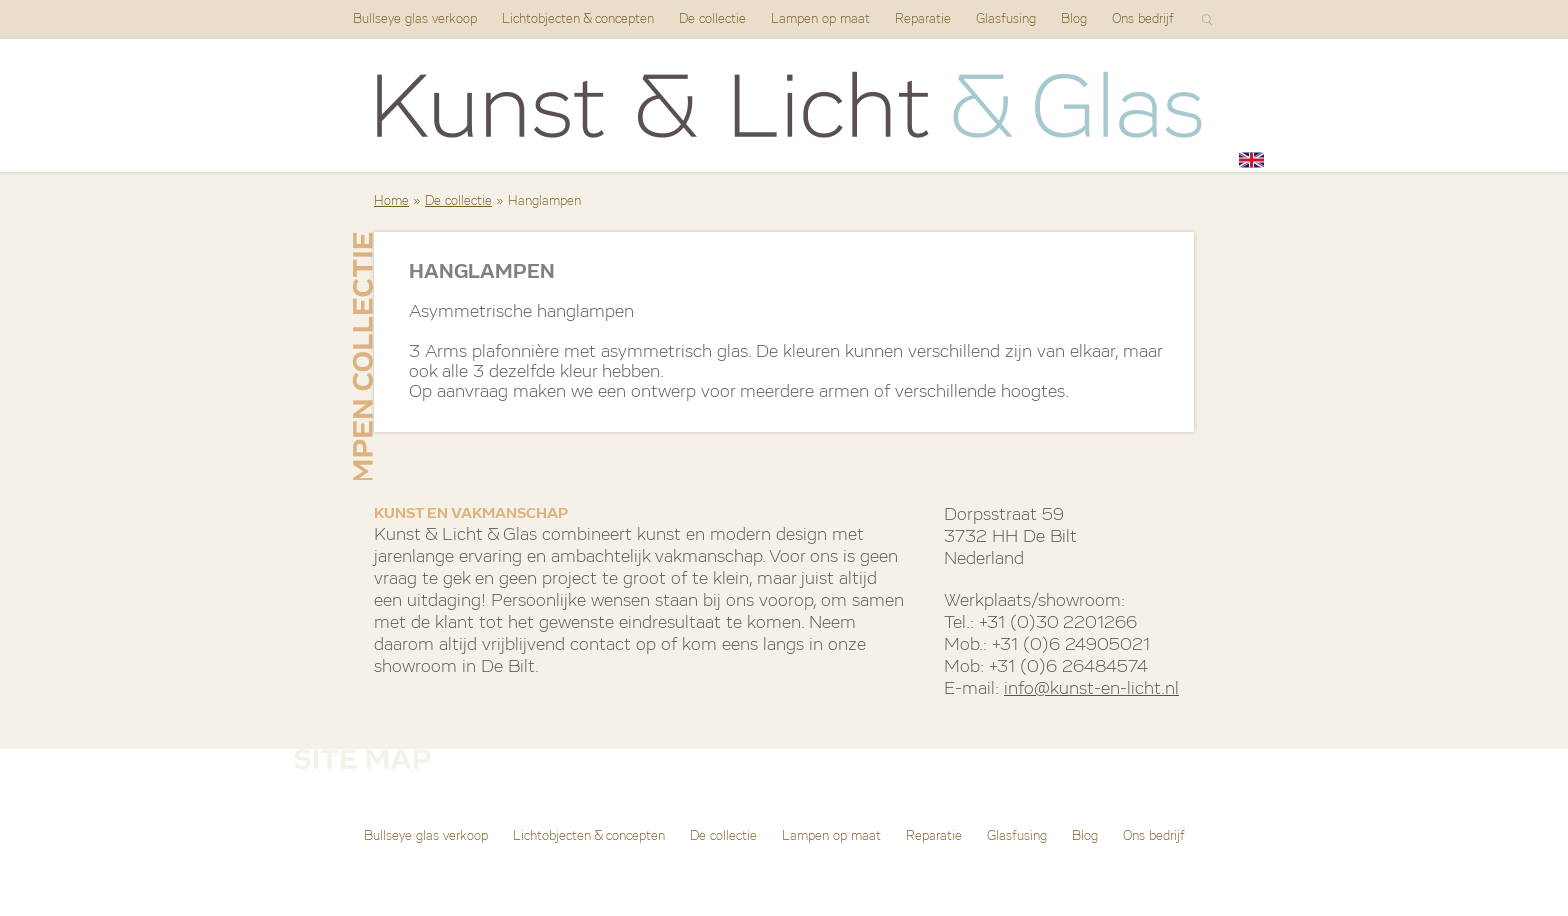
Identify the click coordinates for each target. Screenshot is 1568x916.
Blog (1074, 19)
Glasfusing (1006, 19)
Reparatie (923, 19)
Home (391, 201)
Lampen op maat (820, 19)
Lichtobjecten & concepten (578, 19)
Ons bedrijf (1143, 19)
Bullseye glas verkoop (415, 19)
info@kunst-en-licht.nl (1091, 689)
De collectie (712, 19)
